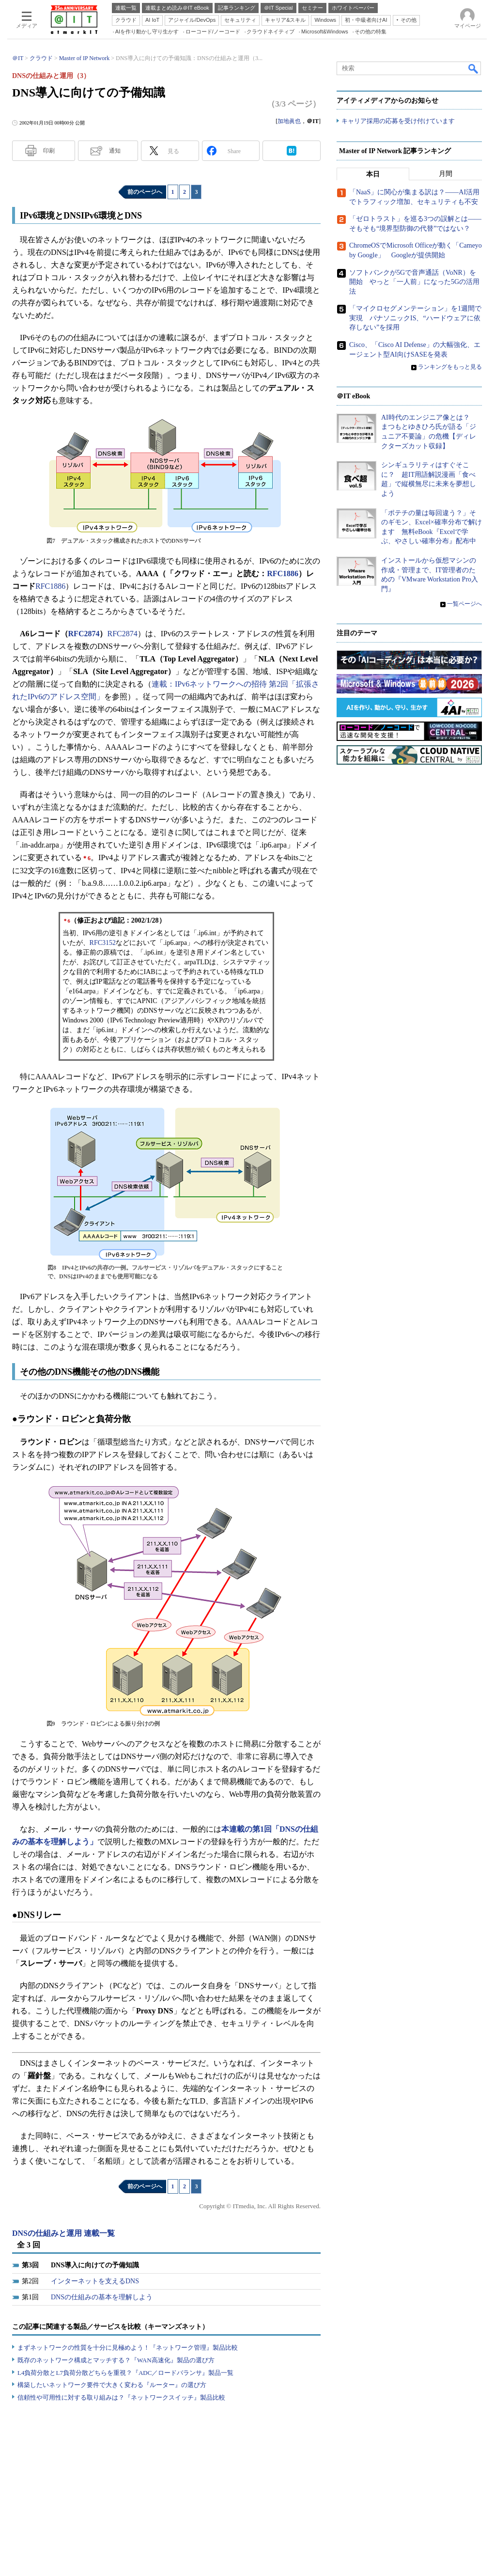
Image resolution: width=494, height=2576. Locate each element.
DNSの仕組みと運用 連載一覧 (63, 2233)
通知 (115, 150)
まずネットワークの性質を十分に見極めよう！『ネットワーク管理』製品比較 (127, 2347)
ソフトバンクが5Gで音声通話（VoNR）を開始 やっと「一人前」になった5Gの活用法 (414, 282)
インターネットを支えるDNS (95, 2281)
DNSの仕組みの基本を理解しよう (102, 2297)
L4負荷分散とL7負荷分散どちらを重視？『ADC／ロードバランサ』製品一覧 (125, 2372)
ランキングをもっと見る (450, 367)
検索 (473, 68)
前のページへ (144, 191)
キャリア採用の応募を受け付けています (398, 121)
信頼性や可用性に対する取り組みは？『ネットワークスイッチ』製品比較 (121, 2397)
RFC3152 (103, 942)
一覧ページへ (464, 604)
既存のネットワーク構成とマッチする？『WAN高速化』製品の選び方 (116, 2360)
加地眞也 (289, 121)
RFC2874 (84, 633)
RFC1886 (282, 573)
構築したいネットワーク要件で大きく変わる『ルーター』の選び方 (111, 2384)
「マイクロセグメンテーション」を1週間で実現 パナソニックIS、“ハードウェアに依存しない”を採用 (415, 318)
